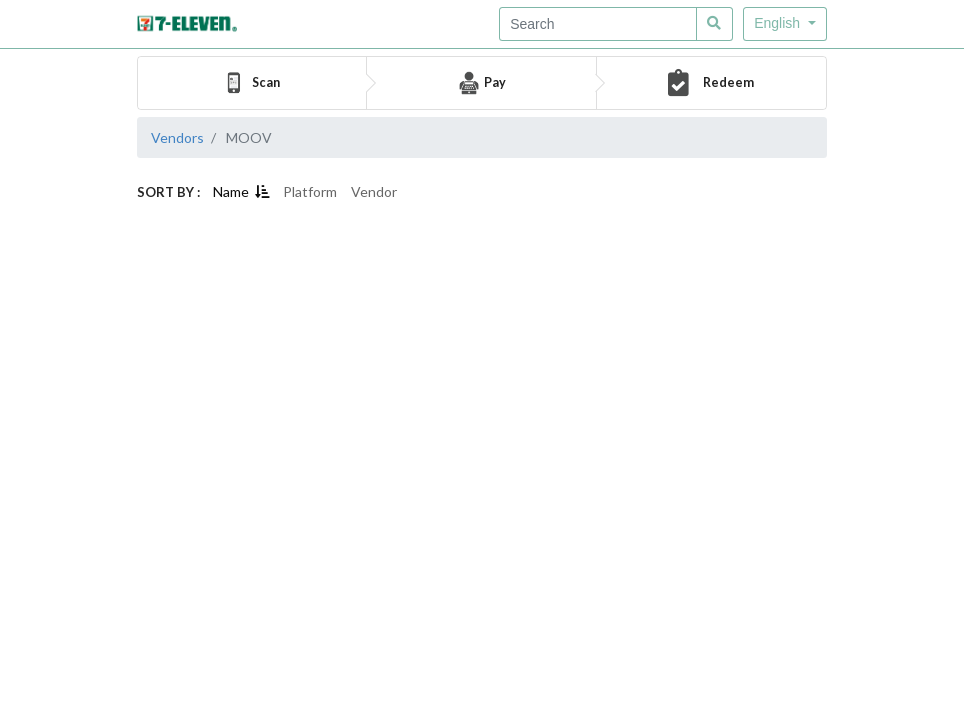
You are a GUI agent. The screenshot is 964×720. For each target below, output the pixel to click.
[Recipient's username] (598, 24)
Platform (310, 191)
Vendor (374, 191)
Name (241, 191)
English (779, 23)
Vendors (177, 137)
